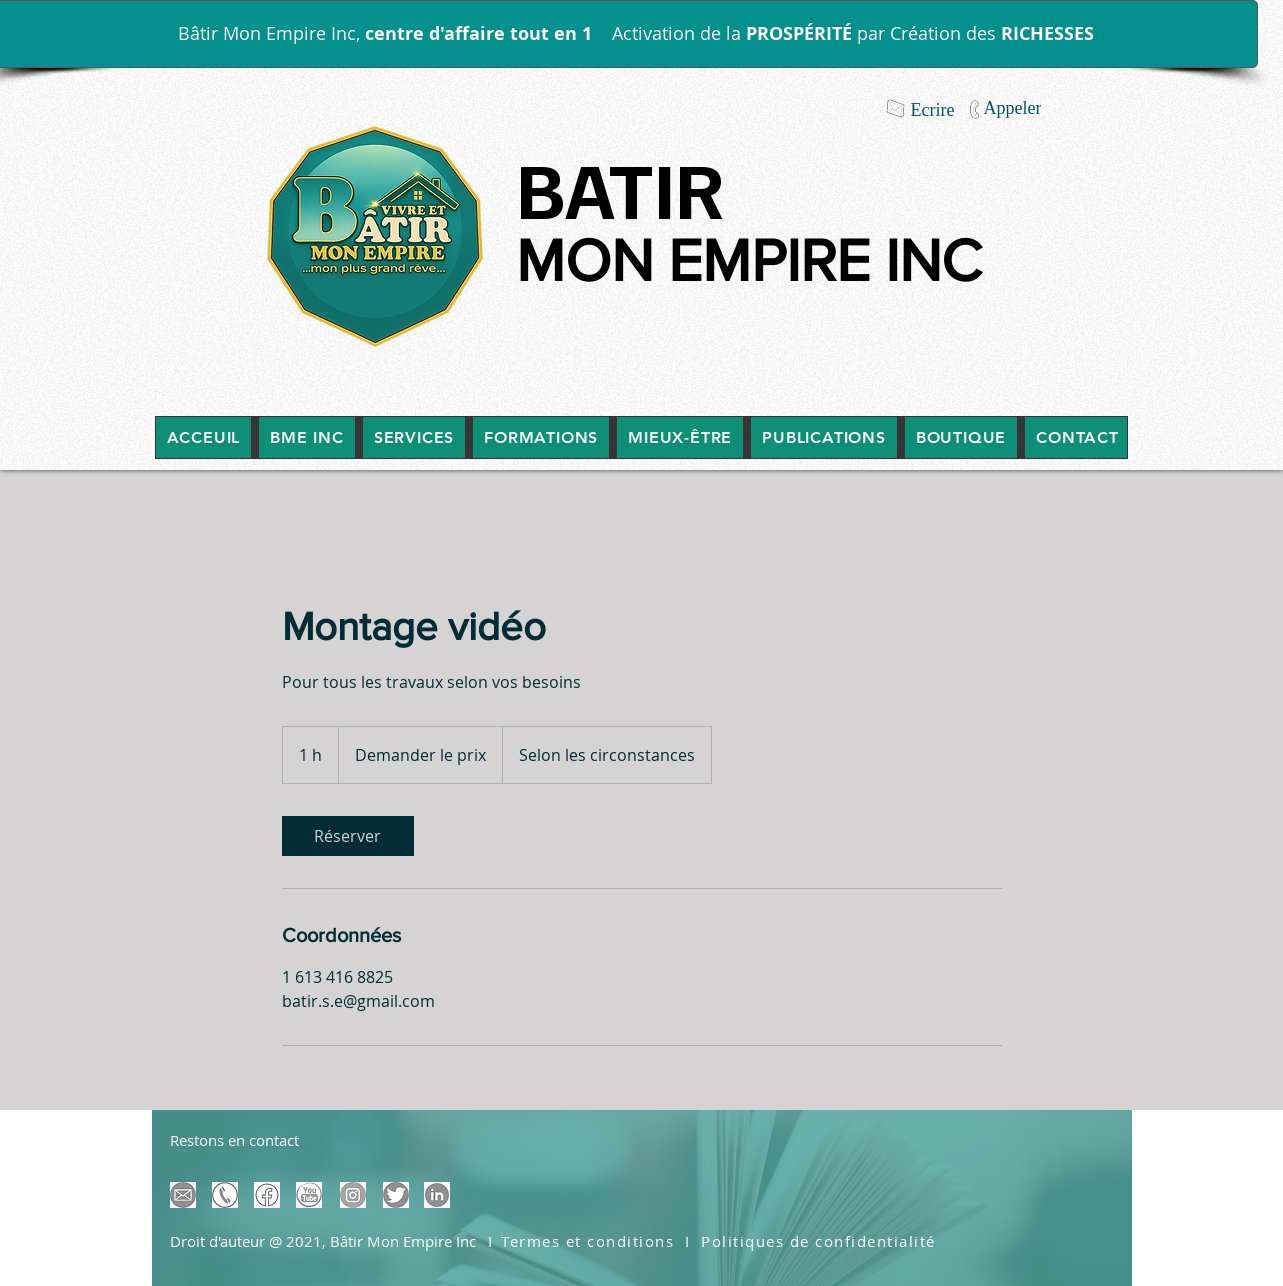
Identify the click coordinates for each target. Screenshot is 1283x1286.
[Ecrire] (933, 110)
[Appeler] (1013, 108)
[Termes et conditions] (590, 1241)
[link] (348, 836)
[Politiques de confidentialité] (821, 1241)
